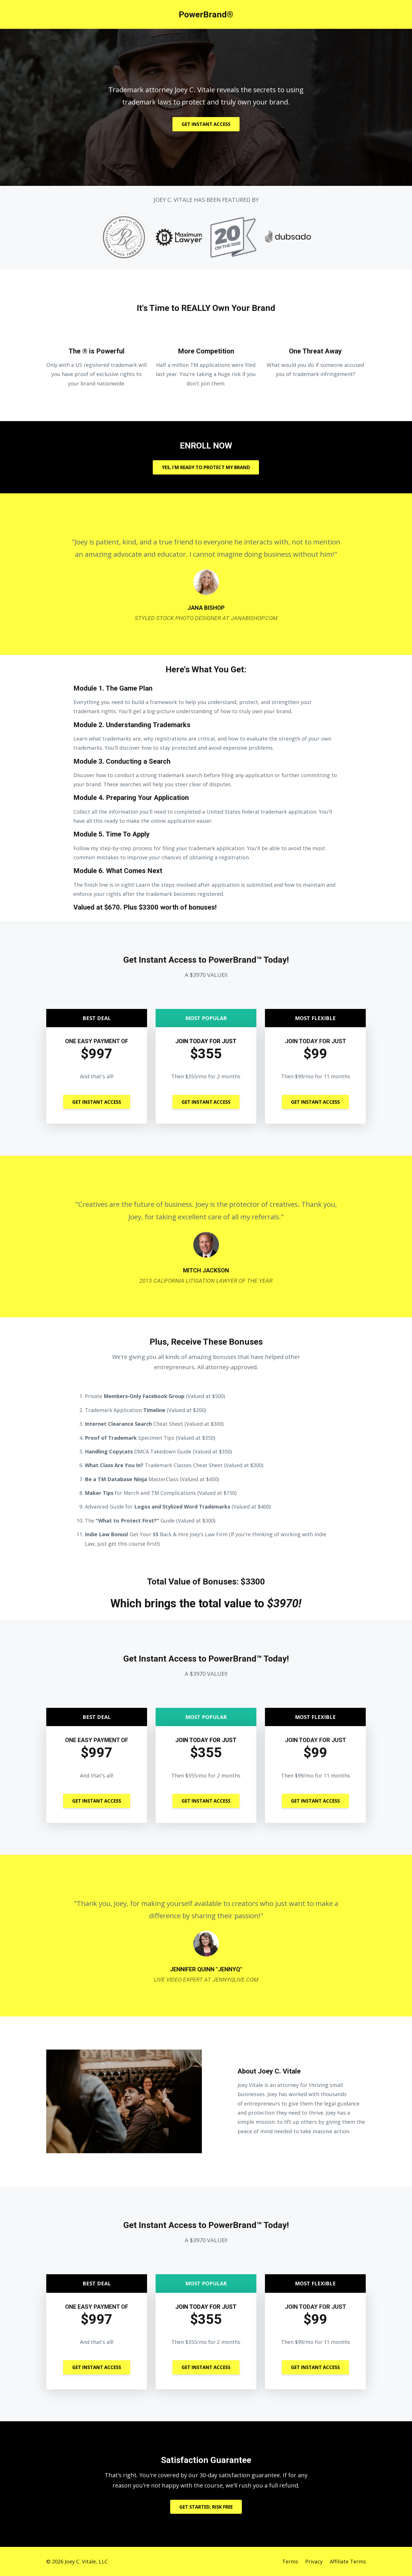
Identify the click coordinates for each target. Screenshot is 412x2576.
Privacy (314, 2561)
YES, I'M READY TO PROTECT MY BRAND (206, 467)
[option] (206, 574)
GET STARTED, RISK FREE (206, 2507)
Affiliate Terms (348, 2561)
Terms (290, 2561)
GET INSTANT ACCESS (206, 124)
